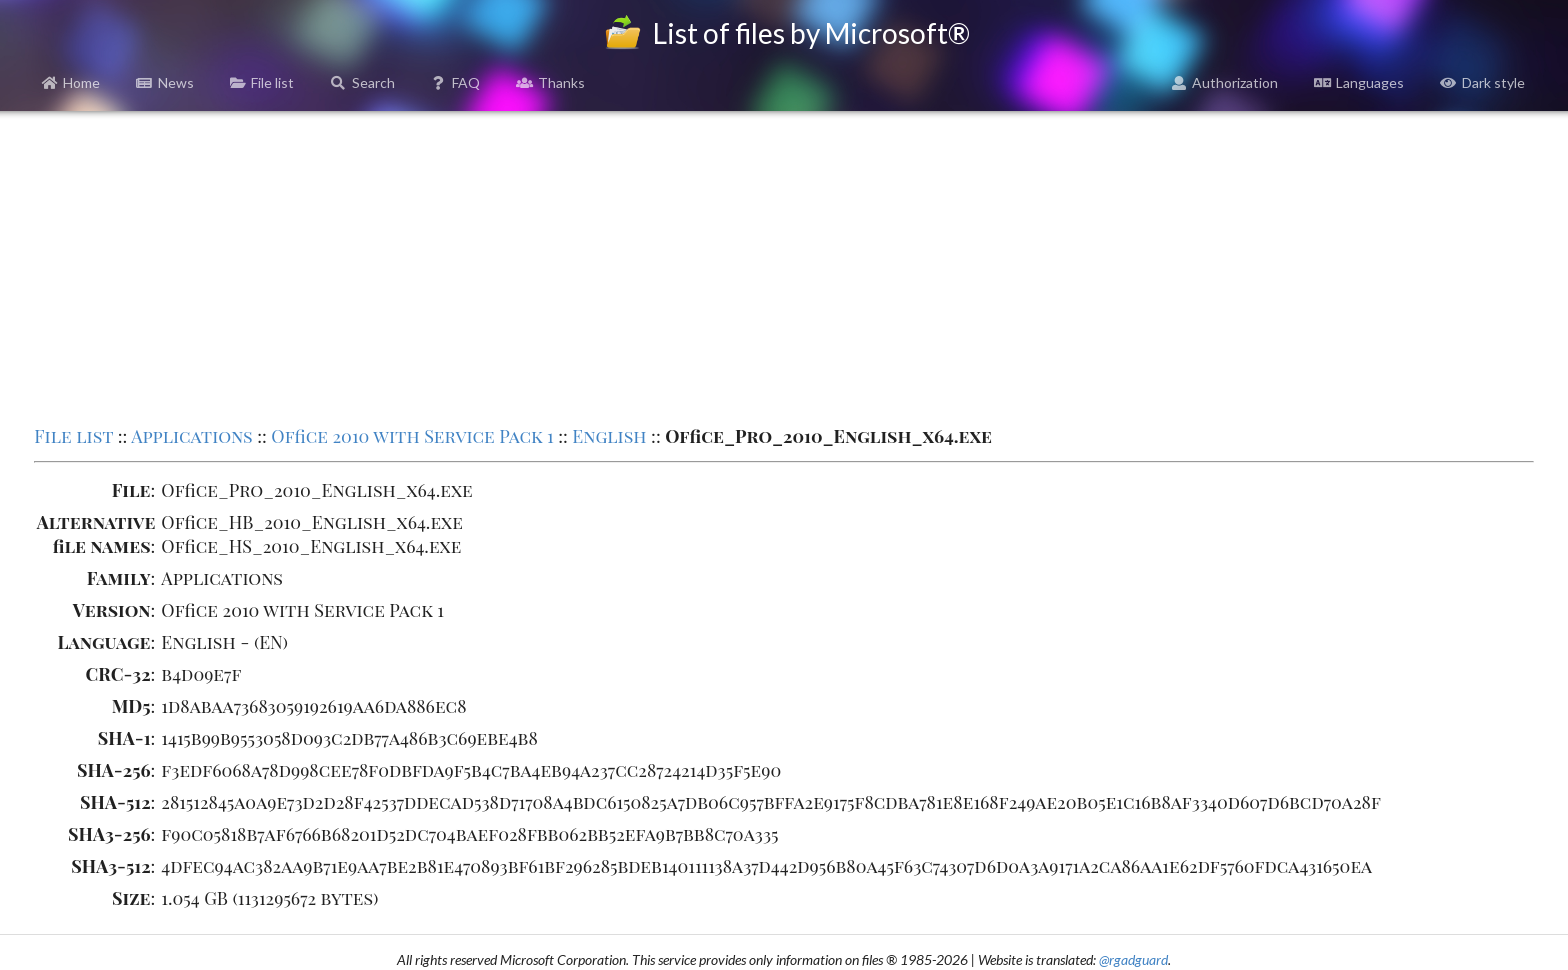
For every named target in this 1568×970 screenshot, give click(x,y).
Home (71, 82)
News (165, 82)
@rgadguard (1133, 959)
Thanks (550, 82)
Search (362, 82)
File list (262, 82)
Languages (1359, 82)
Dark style (1482, 82)
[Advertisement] (784, 266)
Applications (192, 436)
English (609, 436)
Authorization (1225, 82)
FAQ (456, 82)
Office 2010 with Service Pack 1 (412, 436)
